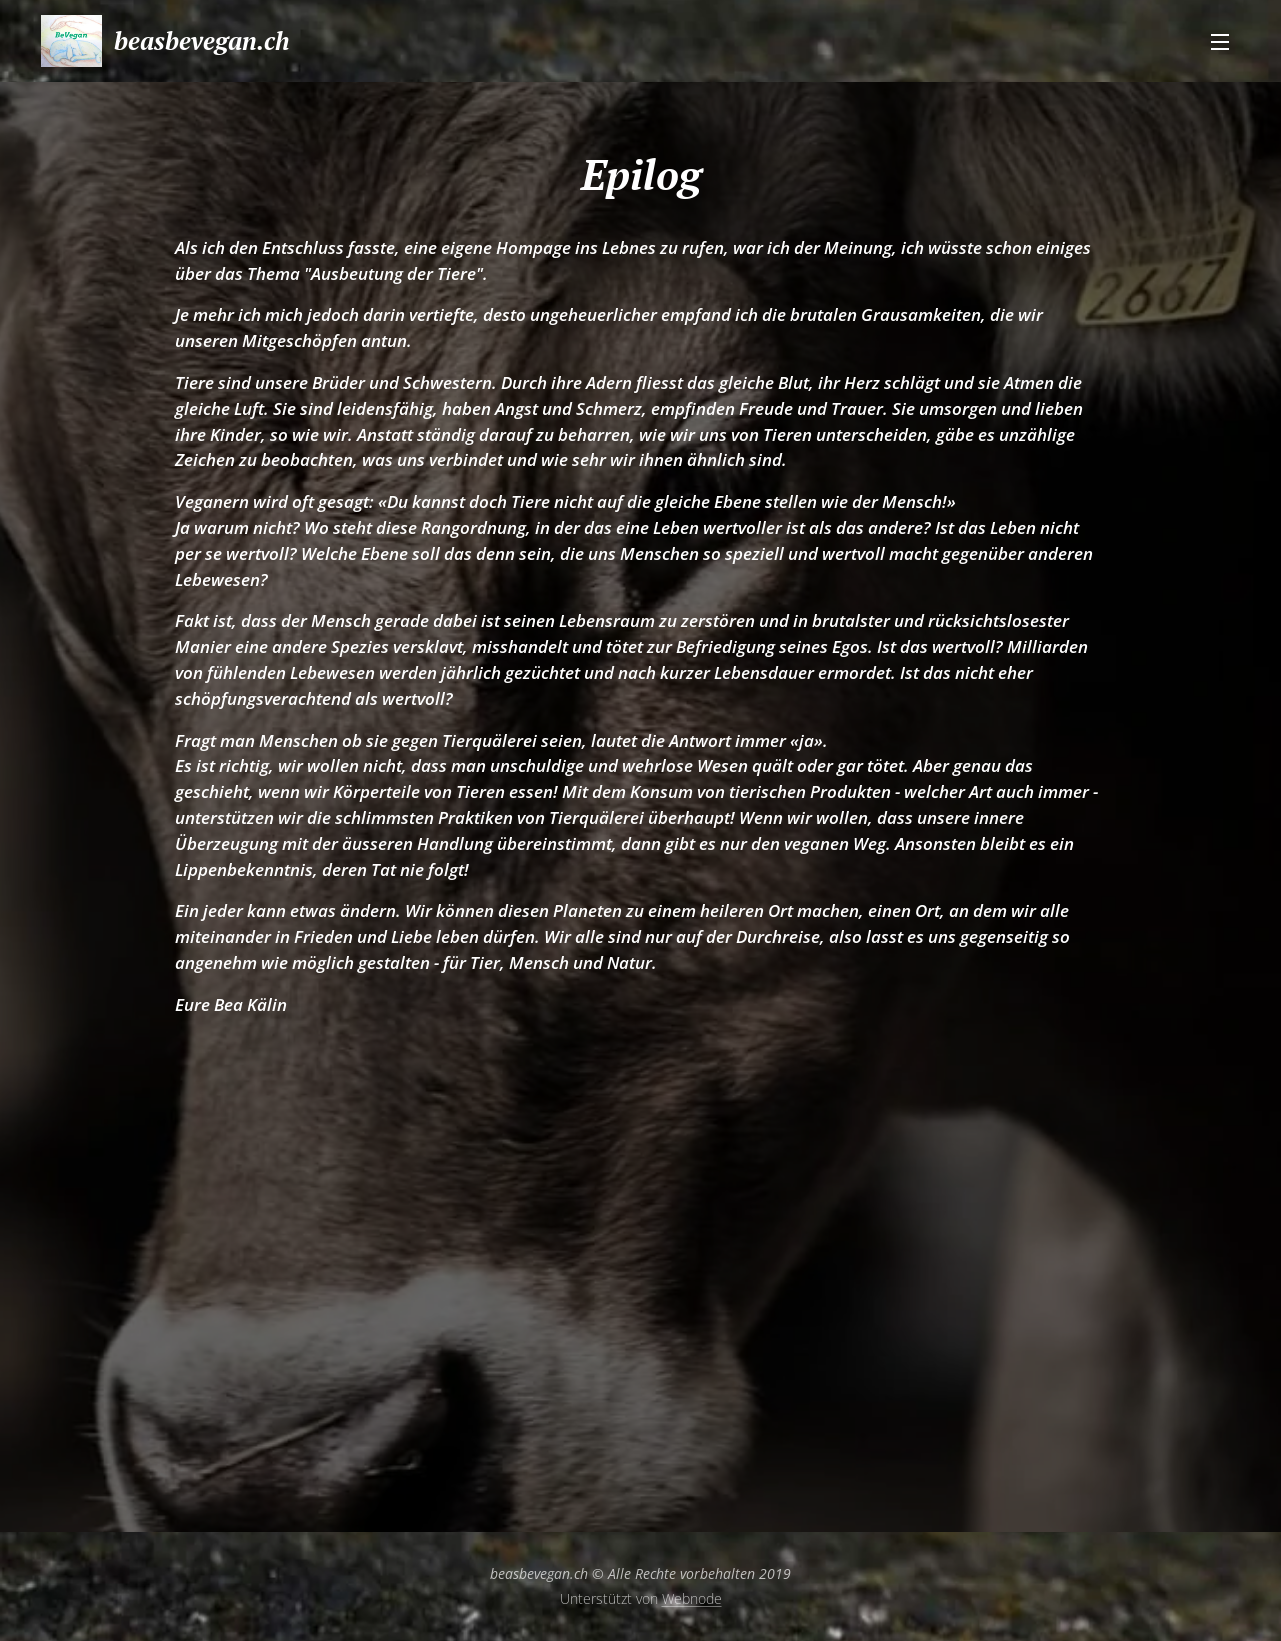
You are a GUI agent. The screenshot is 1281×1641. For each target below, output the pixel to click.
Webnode (692, 1598)
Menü (1220, 42)
